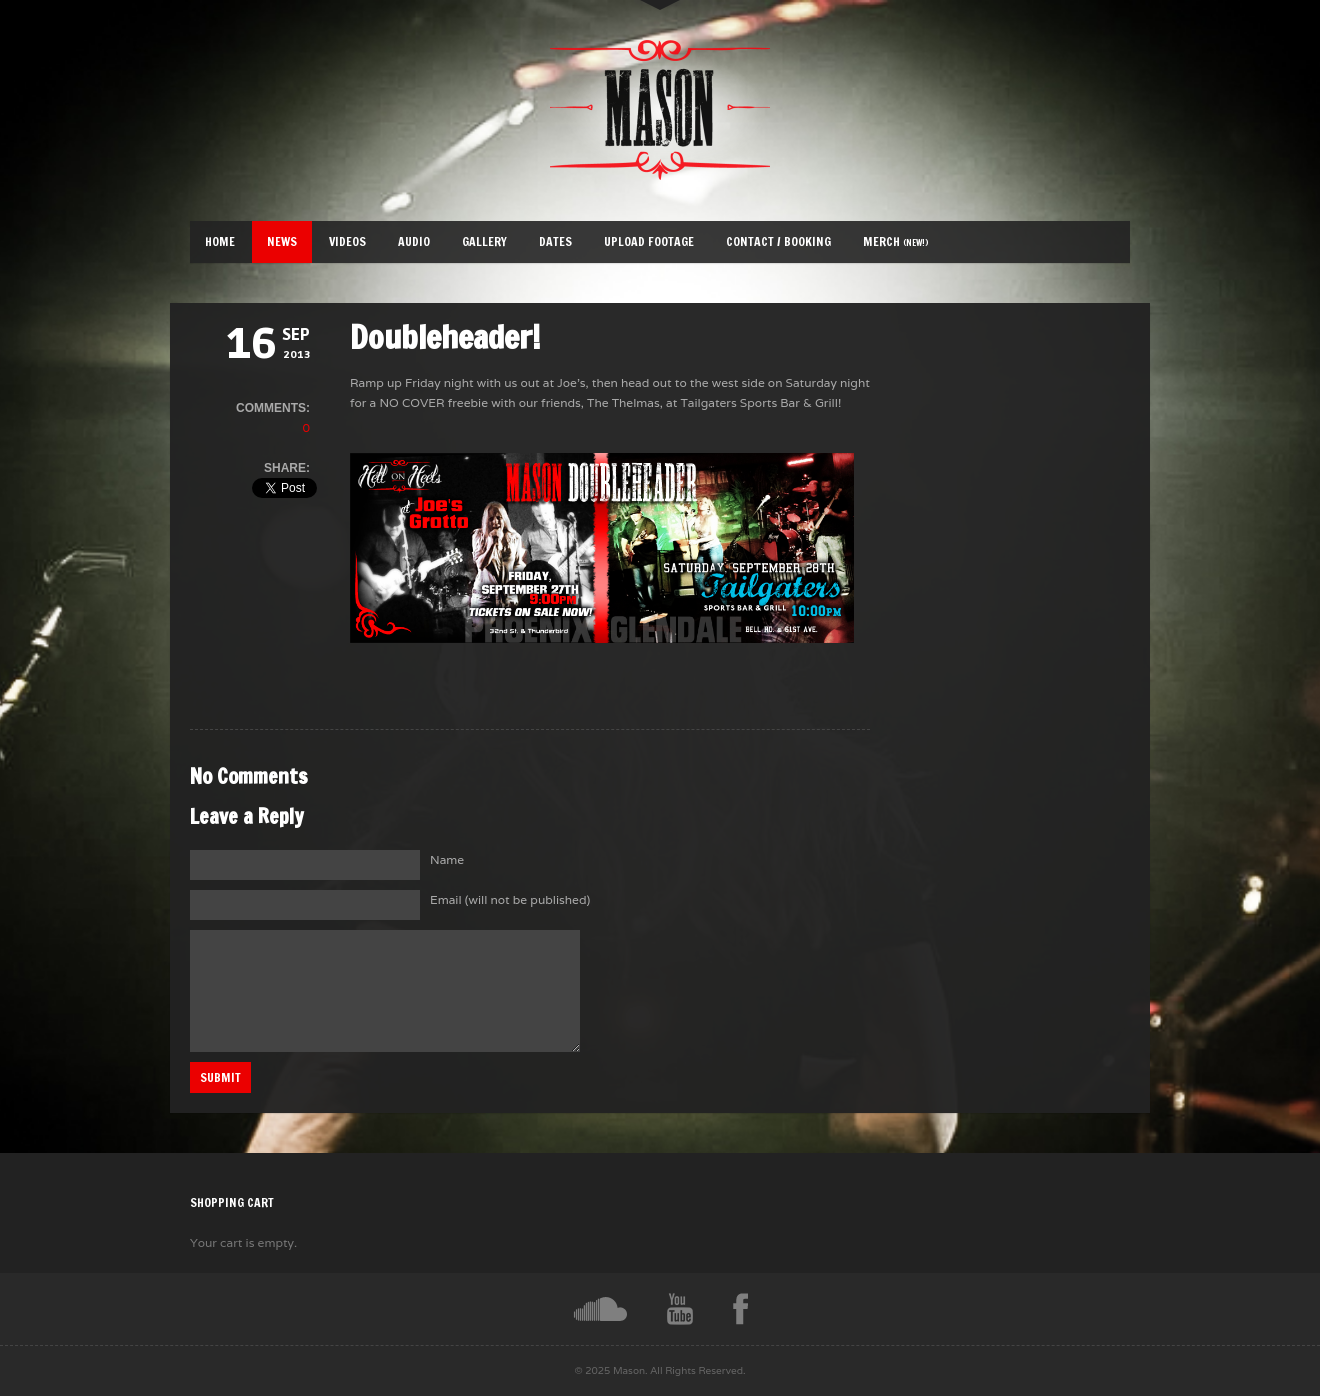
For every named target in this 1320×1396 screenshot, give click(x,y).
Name (447, 859)
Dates (555, 241)
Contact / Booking (778, 241)
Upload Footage (649, 241)
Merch (896, 241)
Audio (414, 241)
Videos (347, 241)
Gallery (484, 241)
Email (510, 899)
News (282, 241)
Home (220, 241)
